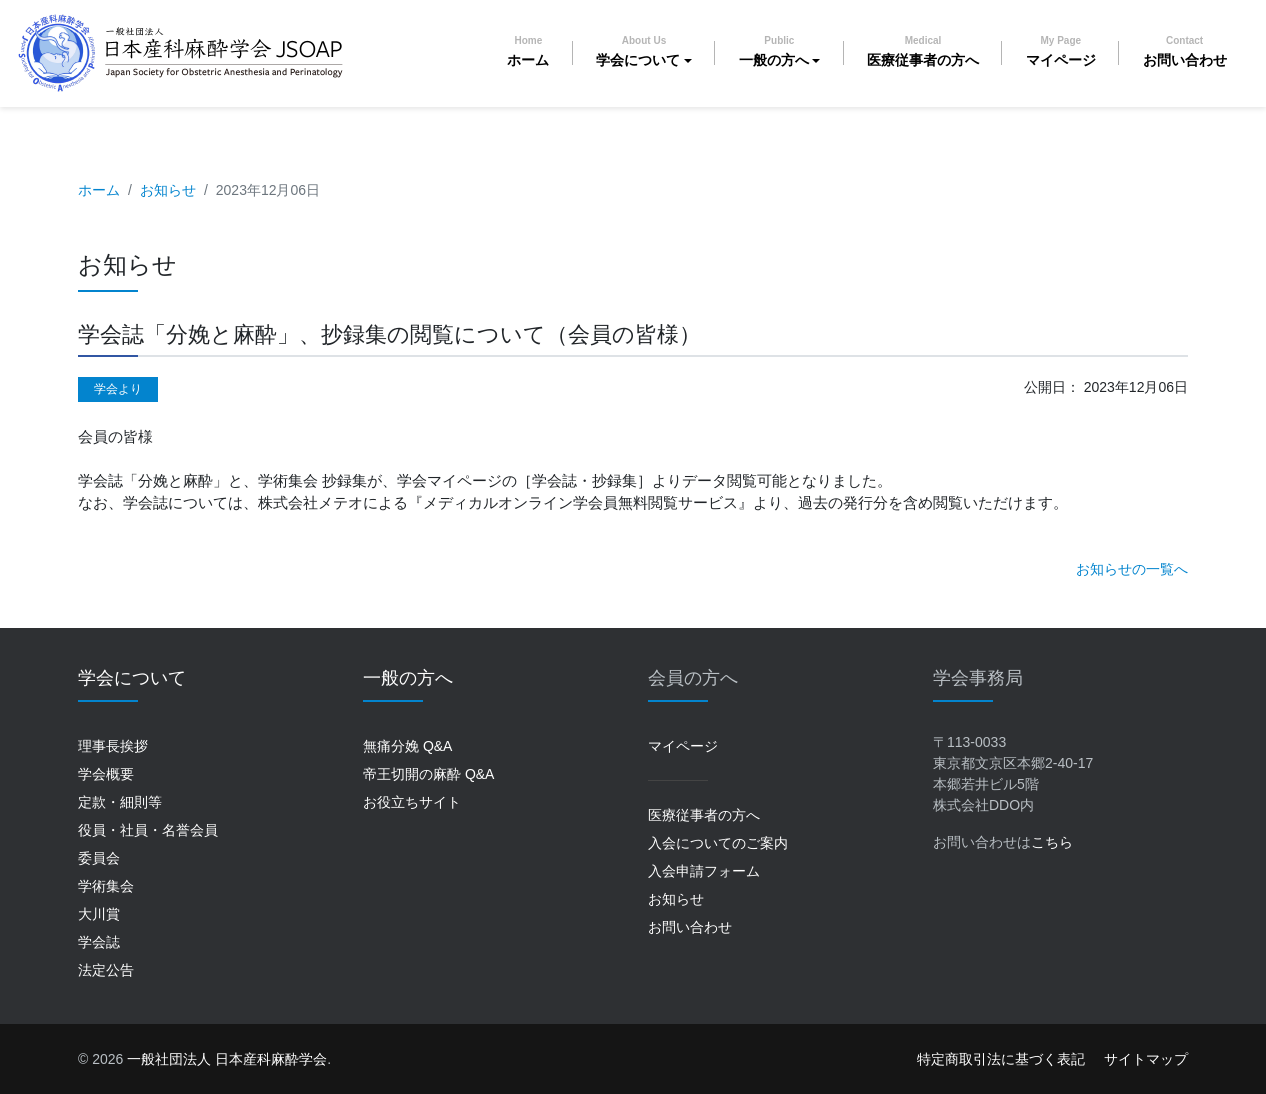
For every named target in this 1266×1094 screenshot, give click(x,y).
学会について (638, 51)
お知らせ (168, 190)
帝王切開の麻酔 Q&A (428, 774)
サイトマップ (1146, 1059)
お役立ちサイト (412, 802)
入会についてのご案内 (718, 843)
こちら (1052, 842)
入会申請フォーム (704, 871)
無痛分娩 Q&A (407, 746)
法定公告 (106, 970)
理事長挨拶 (113, 746)
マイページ (1061, 51)
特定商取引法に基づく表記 (1001, 1059)
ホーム (528, 51)
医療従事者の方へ (923, 51)
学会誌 (99, 942)
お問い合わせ (1185, 51)
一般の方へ (774, 51)
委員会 (99, 858)
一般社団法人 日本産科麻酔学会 (227, 1059)
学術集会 (106, 886)
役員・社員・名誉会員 (148, 830)
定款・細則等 (120, 802)
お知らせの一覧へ (1132, 569)
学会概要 (106, 774)
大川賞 (99, 914)
